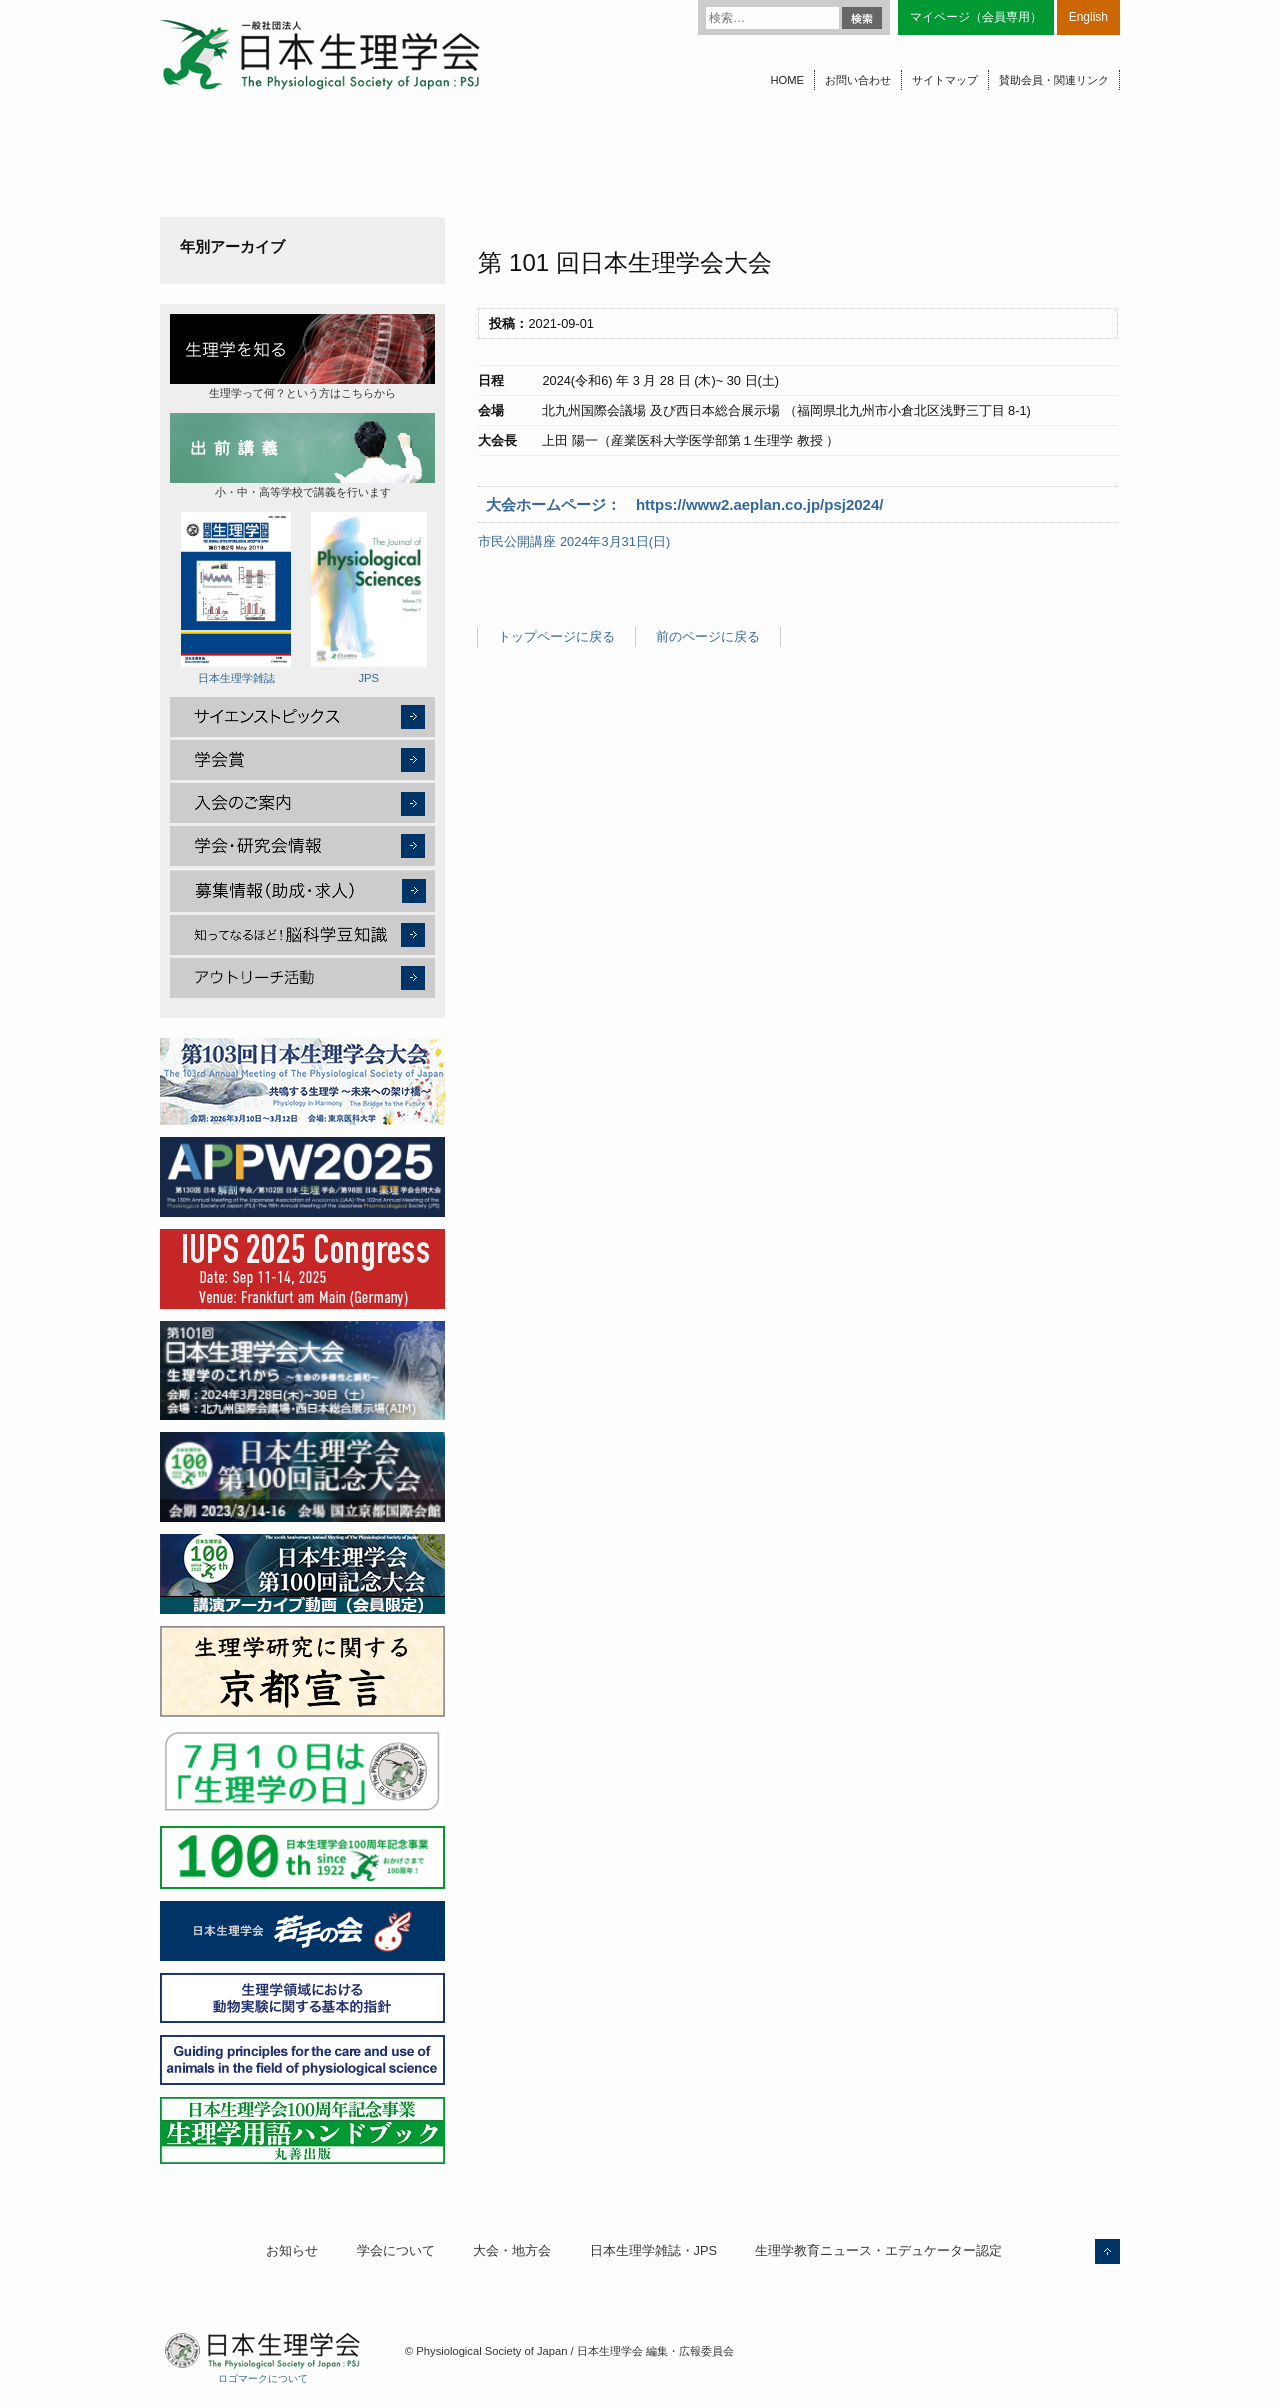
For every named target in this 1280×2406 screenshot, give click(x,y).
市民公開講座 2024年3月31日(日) (574, 541)
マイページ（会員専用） (976, 17)
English (1088, 17)
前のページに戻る (708, 636)
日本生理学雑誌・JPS (653, 2250)
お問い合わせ (858, 80)
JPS (369, 598)
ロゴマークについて (263, 2378)
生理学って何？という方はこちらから (302, 356)
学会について (396, 2250)
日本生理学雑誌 (236, 598)
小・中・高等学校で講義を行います (302, 455)
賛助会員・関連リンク (1054, 80)
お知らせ (292, 2250)
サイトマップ (945, 80)
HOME (787, 80)
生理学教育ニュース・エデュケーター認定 (878, 2250)
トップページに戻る (556, 636)
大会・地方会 (512, 2250)
